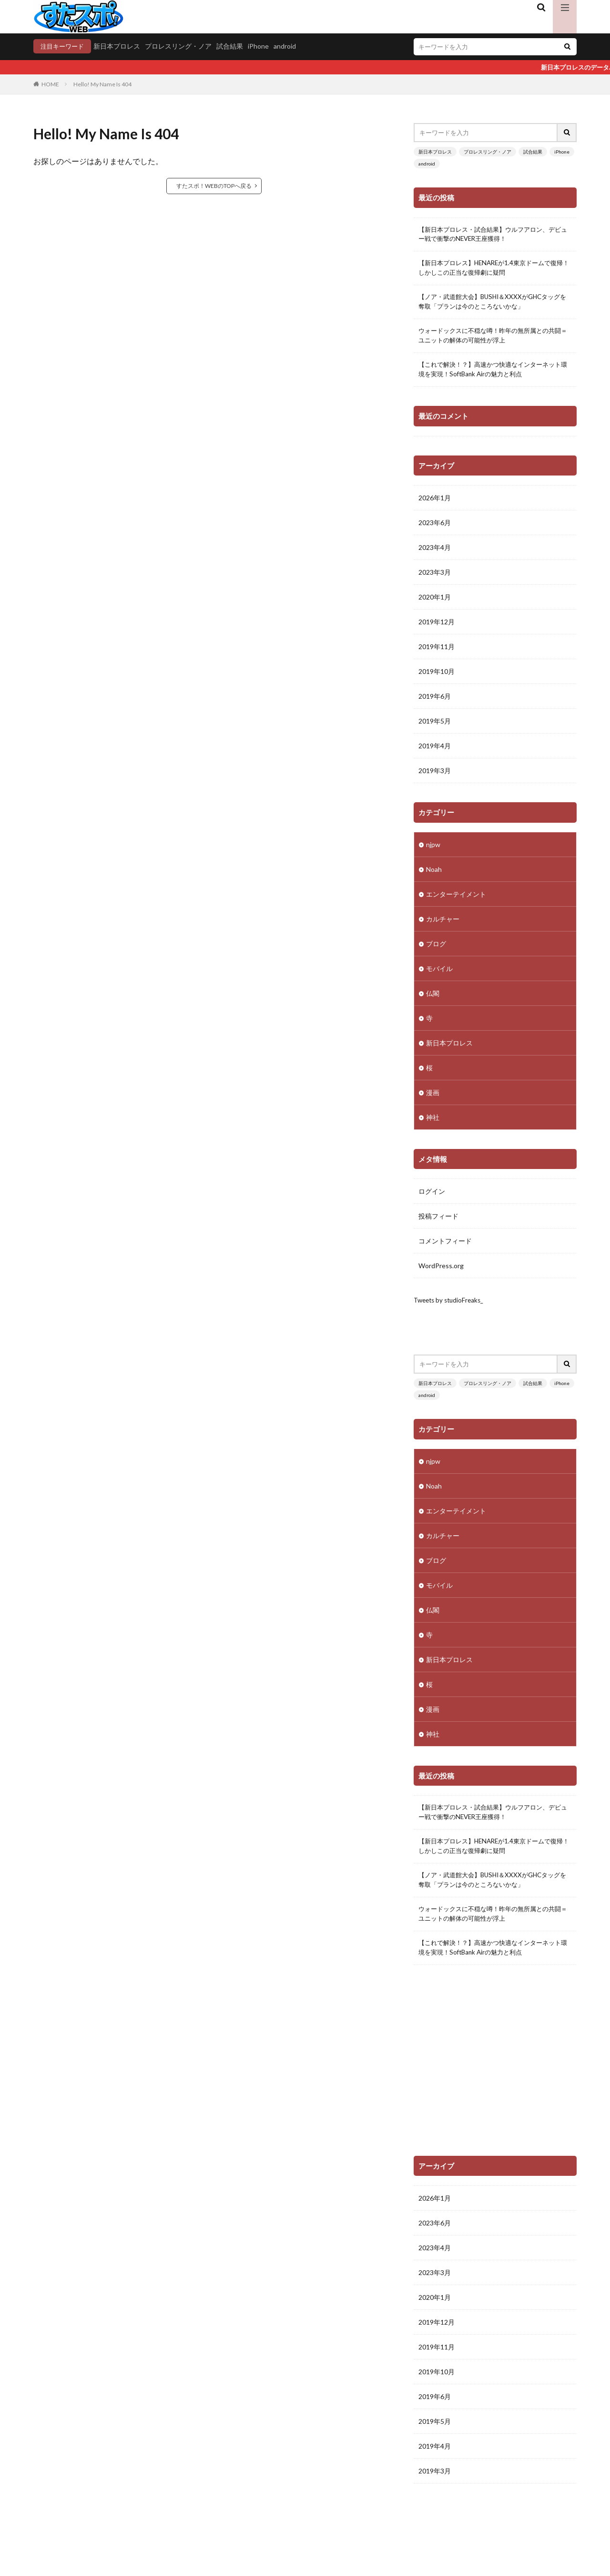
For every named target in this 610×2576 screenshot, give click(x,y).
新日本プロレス (120, 46)
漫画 (432, 1098)
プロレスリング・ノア (181, 46)
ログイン (431, 1197)
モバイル (439, 974)
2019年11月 (436, 653)
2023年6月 (434, 529)
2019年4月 (434, 752)
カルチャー (442, 925)
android (288, 46)
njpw (433, 850)
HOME (50, 84)
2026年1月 (434, 504)
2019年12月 (436, 628)
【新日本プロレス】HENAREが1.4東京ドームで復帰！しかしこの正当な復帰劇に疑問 (492, 271)
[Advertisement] (495, 2076)
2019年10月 (436, 677)
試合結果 (233, 46)
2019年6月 (434, 702)
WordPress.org (441, 1272)
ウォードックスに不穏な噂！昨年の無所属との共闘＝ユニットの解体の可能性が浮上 (495, 340)
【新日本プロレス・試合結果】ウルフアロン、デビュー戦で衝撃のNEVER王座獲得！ (495, 236)
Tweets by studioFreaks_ (451, 1307)
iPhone (261, 46)
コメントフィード (445, 1247)
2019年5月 (434, 727)
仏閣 (432, 999)
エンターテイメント (456, 900)
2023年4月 (434, 553)
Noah (434, 875)
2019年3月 (434, 777)
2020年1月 (434, 603)
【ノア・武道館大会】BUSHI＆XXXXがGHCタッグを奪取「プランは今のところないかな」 (494, 306)
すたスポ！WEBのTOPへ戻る (214, 186)
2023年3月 (434, 578)
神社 (432, 1123)
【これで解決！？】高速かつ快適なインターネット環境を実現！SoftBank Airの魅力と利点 (495, 375)
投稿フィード (438, 1222)
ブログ (436, 949)
